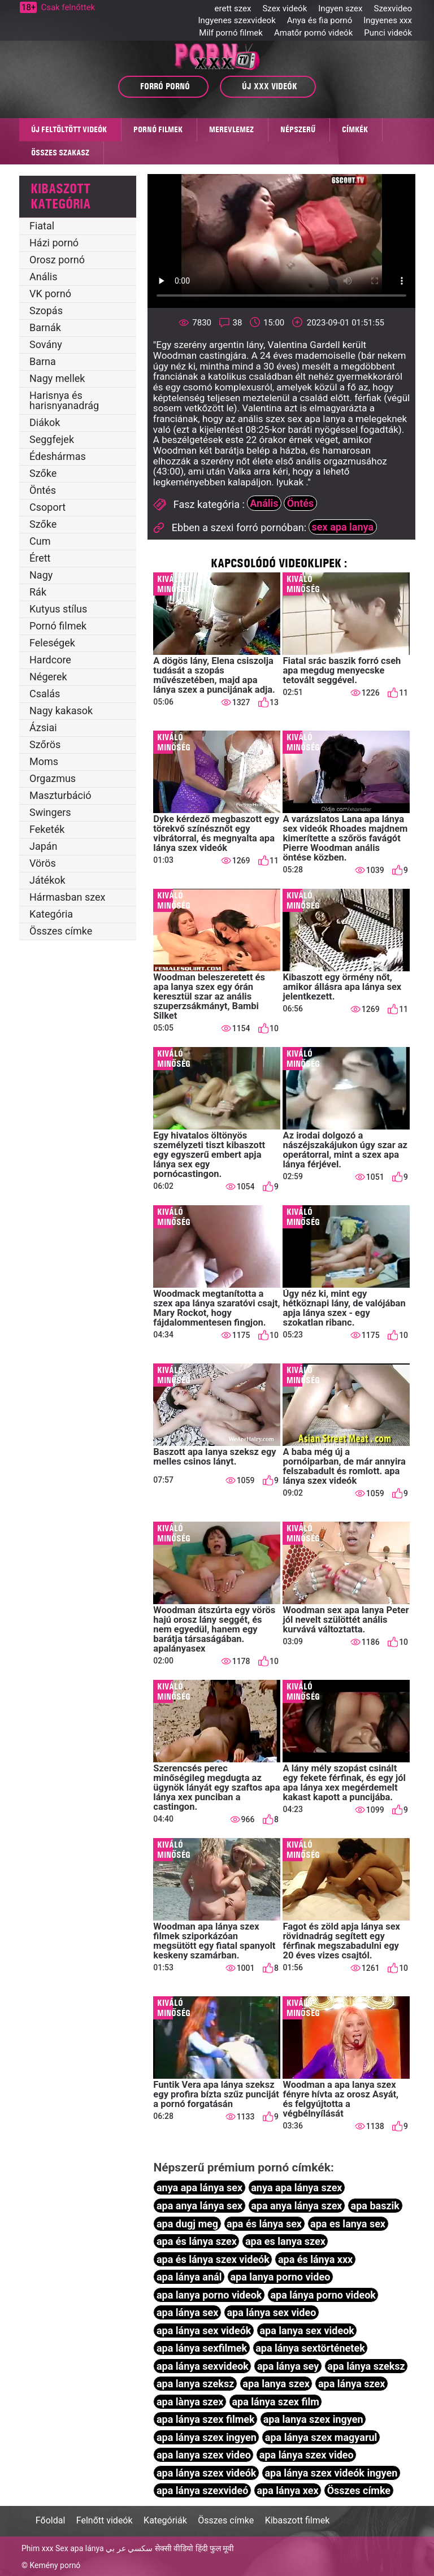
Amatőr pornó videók (313, 33)
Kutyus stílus (58, 609)
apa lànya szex (190, 2402)
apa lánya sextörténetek (310, 2348)
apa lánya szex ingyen (207, 2437)
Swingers (50, 812)
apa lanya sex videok (306, 2330)
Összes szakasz (60, 152)
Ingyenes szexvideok (236, 20)
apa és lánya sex (264, 2224)
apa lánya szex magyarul (321, 2437)
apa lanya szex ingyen (313, 2419)
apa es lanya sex (347, 2224)
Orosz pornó (57, 260)
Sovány (45, 344)
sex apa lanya (343, 527)
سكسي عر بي (129, 2548)
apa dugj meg (187, 2224)
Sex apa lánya (79, 2548)
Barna (42, 361)
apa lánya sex (188, 2312)
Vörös (42, 863)
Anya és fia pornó (319, 20)
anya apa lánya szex (296, 2187)
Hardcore (50, 660)
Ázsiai (43, 727)
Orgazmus (52, 778)
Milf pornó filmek (231, 33)
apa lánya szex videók (207, 2473)
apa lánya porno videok (323, 2295)
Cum (39, 541)
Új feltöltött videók (69, 129)
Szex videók (284, 8)
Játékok (47, 880)
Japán (43, 846)
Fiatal (41, 226)
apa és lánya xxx (315, 2259)
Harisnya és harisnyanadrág (64, 400)
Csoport (47, 507)
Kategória (51, 914)
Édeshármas (57, 456)
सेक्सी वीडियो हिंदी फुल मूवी (195, 2548)
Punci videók (388, 33)
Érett (40, 558)
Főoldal (50, 2520)
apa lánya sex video (271, 2312)
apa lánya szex (351, 2384)
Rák (37, 592)
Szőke (43, 473)
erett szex (233, 8)
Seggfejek (51, 439)
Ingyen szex (340, 8)
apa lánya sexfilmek (202, 2348)
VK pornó (50, 293)
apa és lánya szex (197, 2241)
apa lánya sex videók (204, 2330)
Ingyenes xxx (387, 20)
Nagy (41, 575)
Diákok (44, 422)
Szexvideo (393, 8)
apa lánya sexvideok (203, 2366)
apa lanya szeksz (195, 2384)
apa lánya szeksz (366, 2366)
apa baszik (375, 2206)
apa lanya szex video (204, 2455)
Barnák (45, 327)
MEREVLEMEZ (231, 129)
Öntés (42, 490)
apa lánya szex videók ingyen (330, 2473)
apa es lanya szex (285, 2241)
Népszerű (297, 129)
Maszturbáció (60, 795)
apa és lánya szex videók (213, 2259)
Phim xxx (37, 2548)
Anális (43, 277)
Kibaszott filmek (297, 2520)
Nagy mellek (57, 378)
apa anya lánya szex (296, 2206)
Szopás (46, 310)
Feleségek (52, 643)
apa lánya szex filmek (206, 2419)
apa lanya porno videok (209, 2295)
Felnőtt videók (104, 2520)
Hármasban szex (67, 897)
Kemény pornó (54, 2565)
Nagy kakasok (61, 710)
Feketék (46, 829)
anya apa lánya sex (199, 2187)
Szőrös (44, 744)
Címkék (355, 129)
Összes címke (60, 931)
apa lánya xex (287, 2490)
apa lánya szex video (306, 2455)
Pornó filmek (158, 129)
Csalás (44, 694)
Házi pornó (54, 243)
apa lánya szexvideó (202, 2490)
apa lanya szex (276, 2384)
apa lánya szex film (275, 2402)
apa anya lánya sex (199, 2206)
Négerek (48, 677)
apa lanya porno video (280, 2277)
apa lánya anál (189, 2277)
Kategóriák (165, 2520)
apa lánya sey (288, 2366)
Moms (43, 761)
